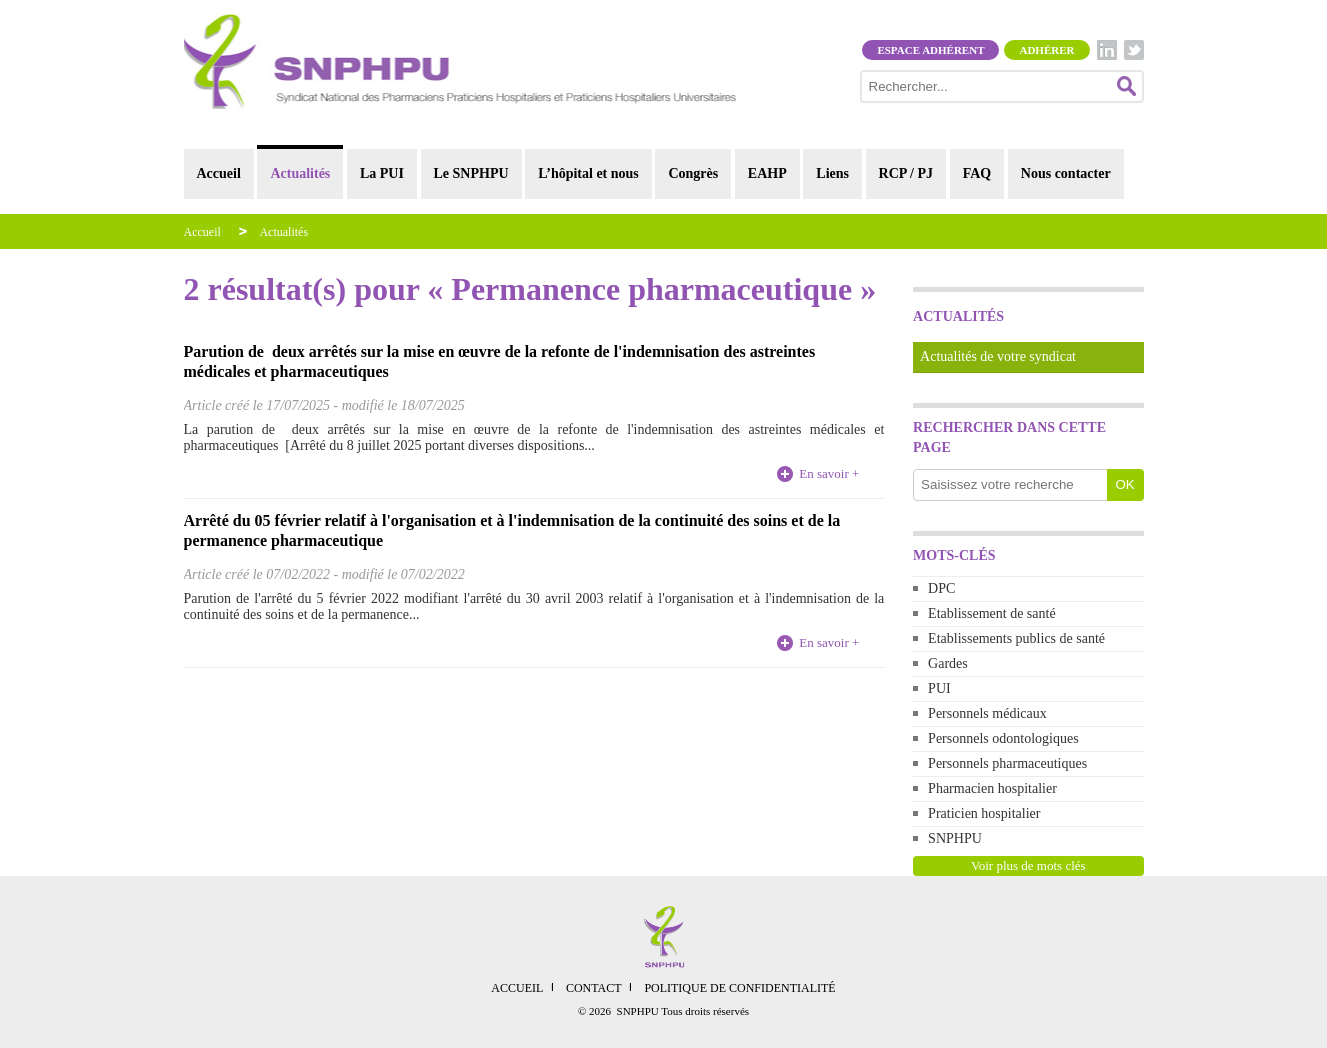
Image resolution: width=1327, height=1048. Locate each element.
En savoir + (829, 473)
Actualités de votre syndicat (998, 356)
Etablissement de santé (992, 613)
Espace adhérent (930, 50)
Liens (832, 173)
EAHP (767, 173)
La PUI (382, 173)
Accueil (219, 173)
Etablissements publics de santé (1016, 638)
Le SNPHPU (471, 173)
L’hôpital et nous (588, 173)
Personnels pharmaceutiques (1007, 763)
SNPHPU (955, 838)
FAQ (977, 173)
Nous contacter (1066, 173)
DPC (941, 588)
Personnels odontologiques (1003, 738)
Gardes (948, 663)
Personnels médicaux (987, 713)
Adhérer (1046, 50)
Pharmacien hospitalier (992, 788)
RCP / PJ (906, 173)
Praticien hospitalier (984, 813)
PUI (939, 688)
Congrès (693, 173)
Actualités (300, 173)
